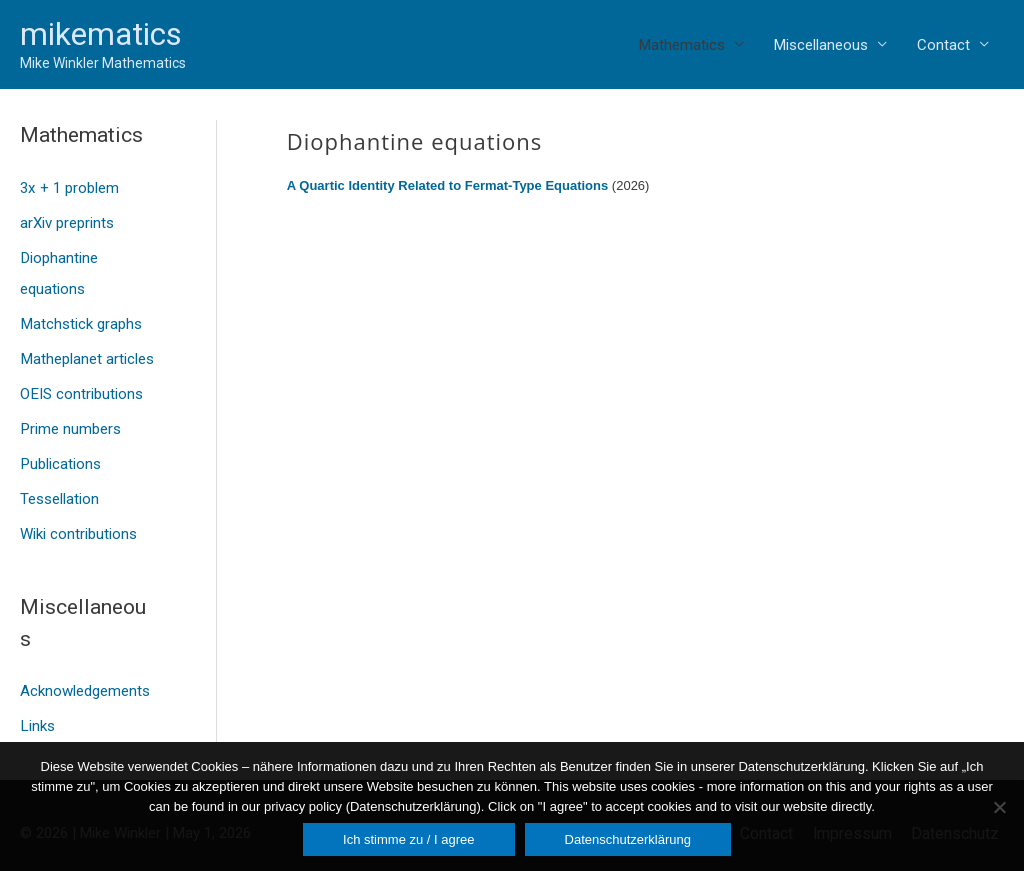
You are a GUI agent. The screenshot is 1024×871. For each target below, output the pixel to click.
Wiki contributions (78, 521)
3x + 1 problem (69, 188)
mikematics (101, 34)
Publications (60, 454)
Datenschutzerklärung (628, 839)
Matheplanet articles (86, 353)
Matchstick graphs (80, 319)
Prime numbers (70, 420)
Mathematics (682, 45)
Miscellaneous (821, 45)
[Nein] (999, 807)
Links (37, 711)
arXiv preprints (67, 221)
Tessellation (59, 488)
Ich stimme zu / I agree (409, 839)
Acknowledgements (85, 677)
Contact (943, 45)
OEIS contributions (81, 386)
